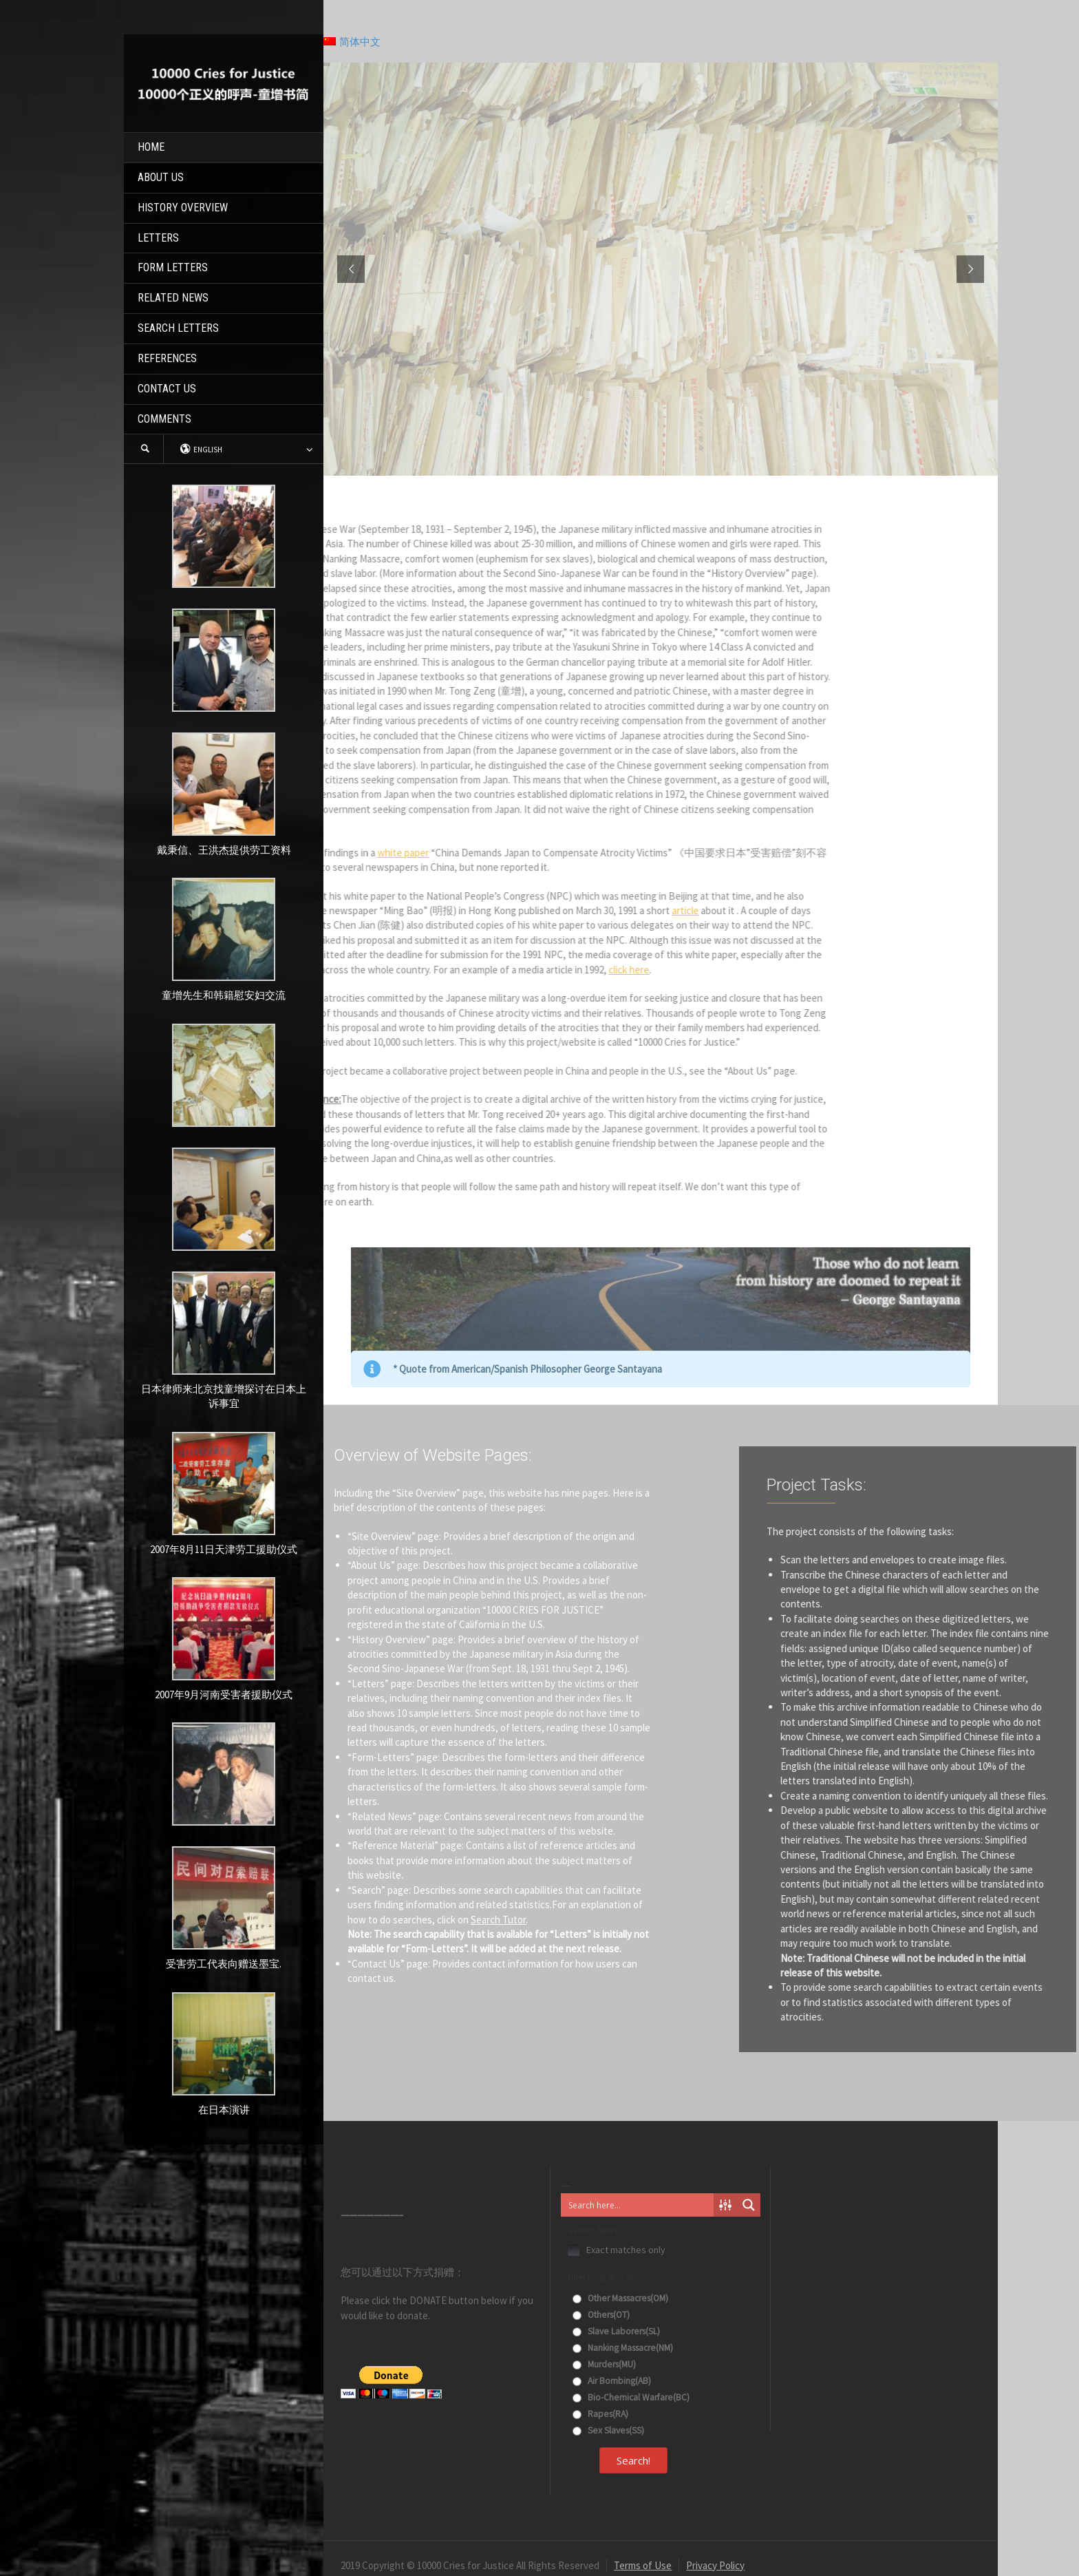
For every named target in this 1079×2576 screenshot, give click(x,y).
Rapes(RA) (600, 2414)
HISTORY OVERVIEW (183, 207)
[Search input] (637, 2205)
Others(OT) (601, 2315)
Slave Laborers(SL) (616, 2331)
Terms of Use (643, 2565)
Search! (633, 2460)
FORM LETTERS (173, 267)
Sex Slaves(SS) (608, 2430)
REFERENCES (167, 358)
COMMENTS (164, 418)
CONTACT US (167, 388)
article (336, 910)
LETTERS (158, 237)
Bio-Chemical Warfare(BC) (631, 2397)
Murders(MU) (604, 2364)
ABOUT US (161, 177)
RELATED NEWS (173, 297)
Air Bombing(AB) (612, 2381)
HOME (151, 147)
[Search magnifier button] (748, 2205)
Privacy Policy (715, 2565)
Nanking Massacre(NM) (623, 2348)
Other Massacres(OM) (620, 2298)
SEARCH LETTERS (178, 328)
